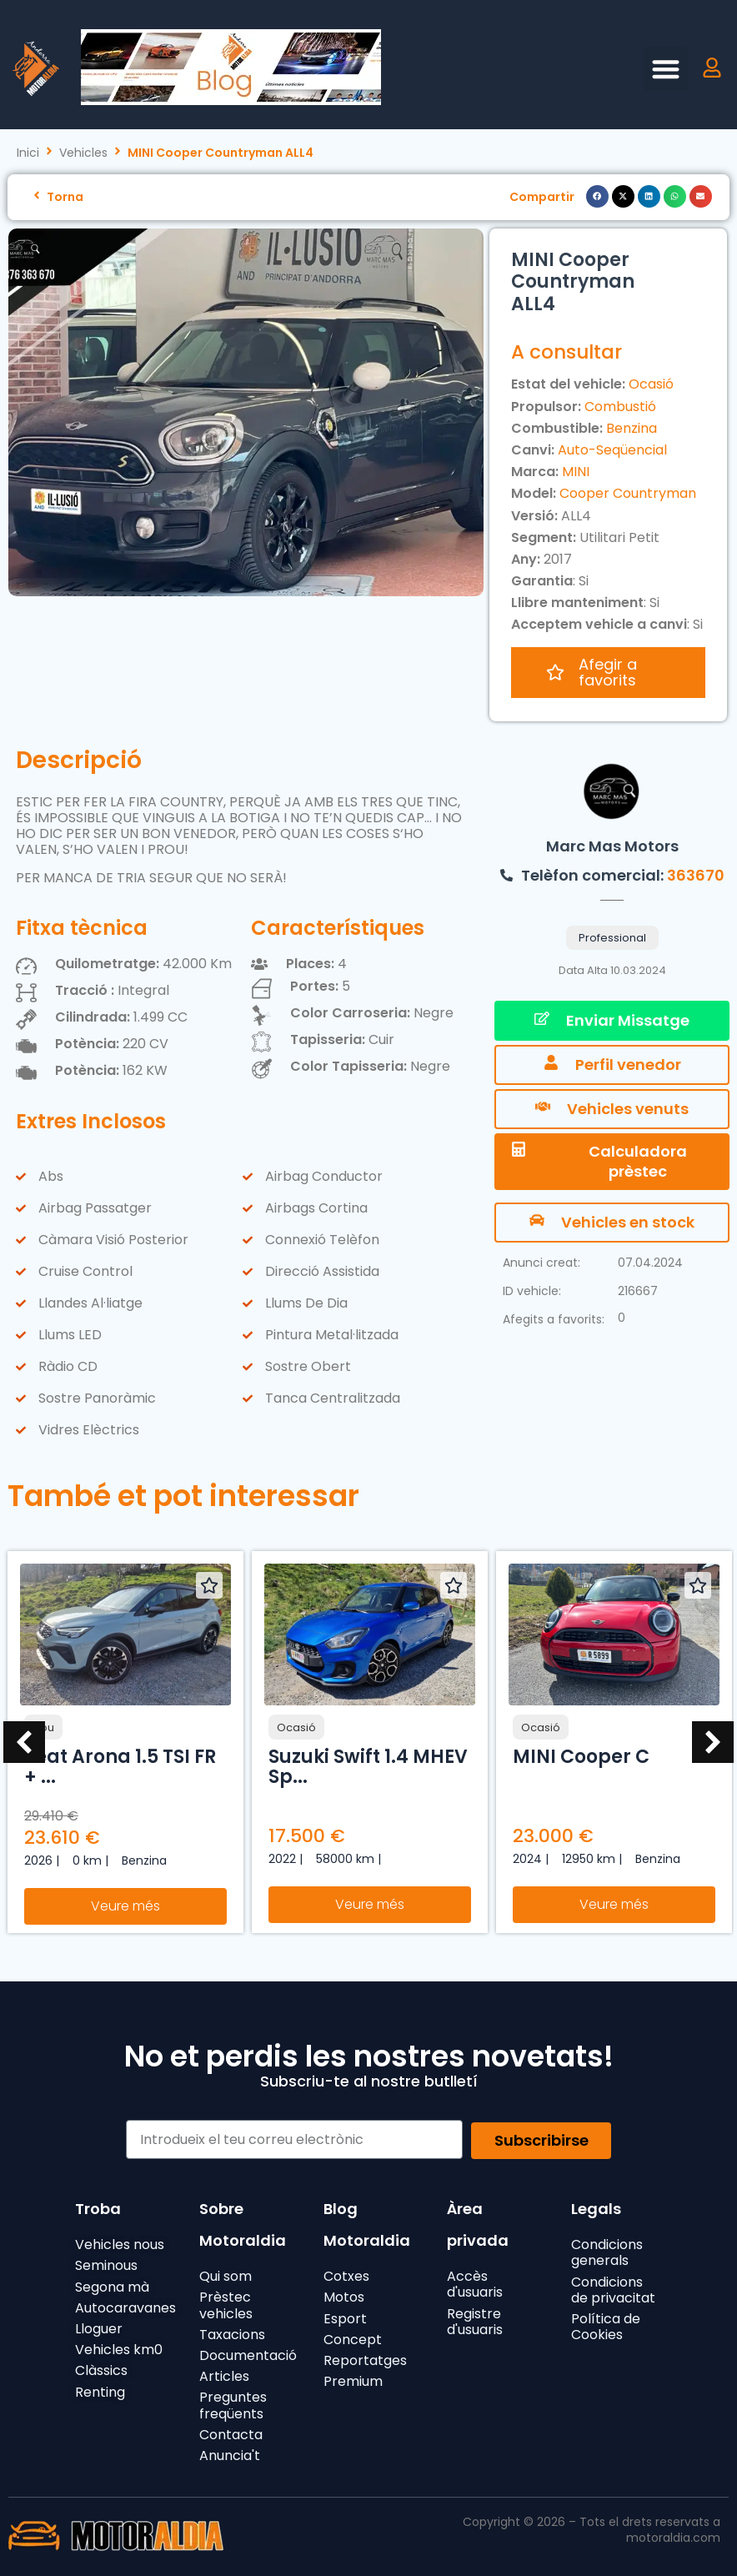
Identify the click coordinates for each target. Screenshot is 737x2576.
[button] (666, 69)
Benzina (631, 428)
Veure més (125, 1899)
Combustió (620, 406)
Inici (28, 153)
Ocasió (651, 384)
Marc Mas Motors (612, 838)
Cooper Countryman (627, 493)
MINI (575, 472)
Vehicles (83, 153)
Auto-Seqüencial (612, 450)
